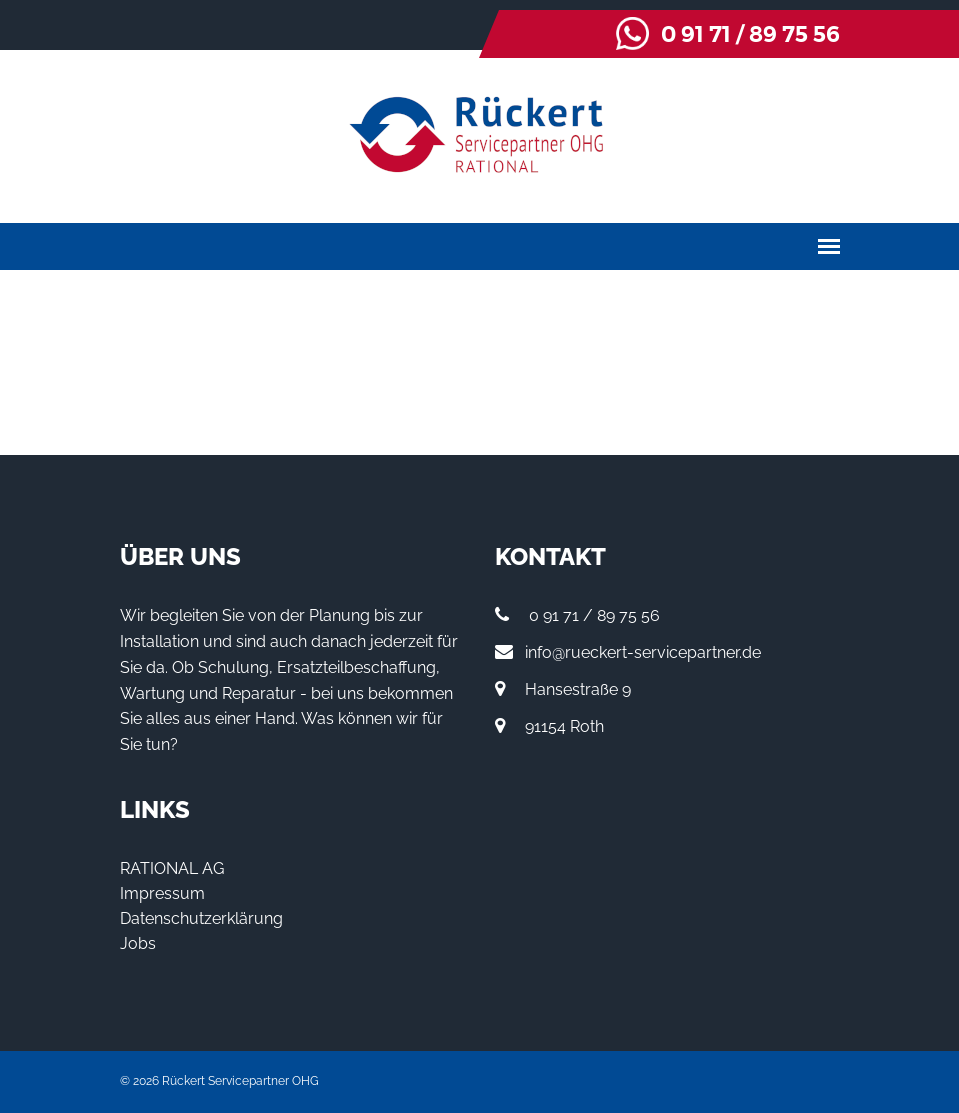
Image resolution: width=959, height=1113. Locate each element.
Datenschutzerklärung (201, 918)
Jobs (138, 943)
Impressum (162, 893)
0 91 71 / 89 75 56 (750, 35)
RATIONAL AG (172, 868)
